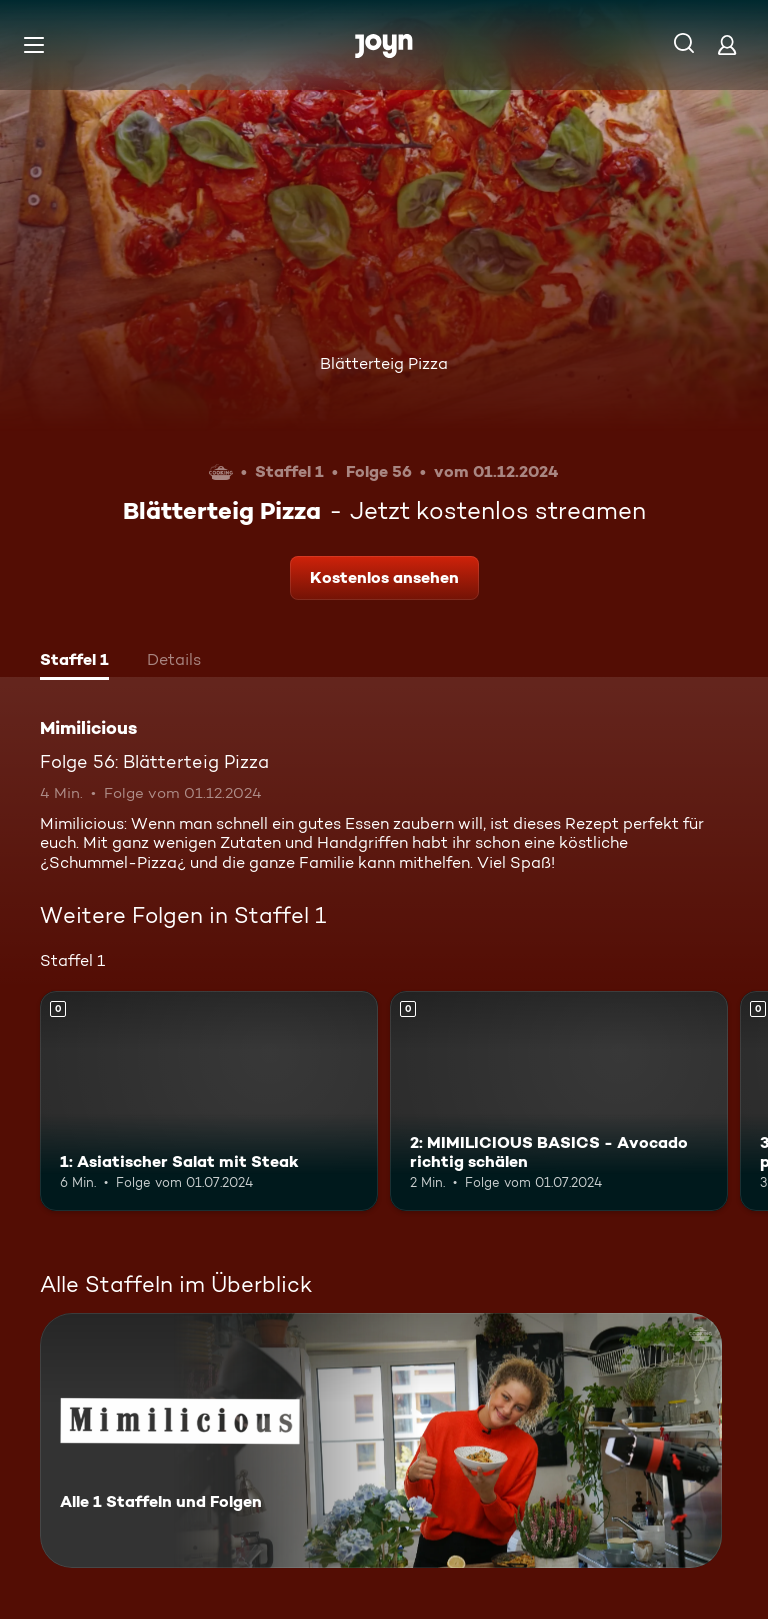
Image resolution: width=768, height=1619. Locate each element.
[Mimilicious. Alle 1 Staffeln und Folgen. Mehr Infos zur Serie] (381, 1440)
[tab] (74, 662)
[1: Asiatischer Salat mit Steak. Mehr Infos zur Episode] (209, 1101)
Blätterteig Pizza (384, 363)
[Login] (727, 44)
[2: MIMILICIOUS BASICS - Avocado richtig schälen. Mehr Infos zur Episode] (559, 1101)
